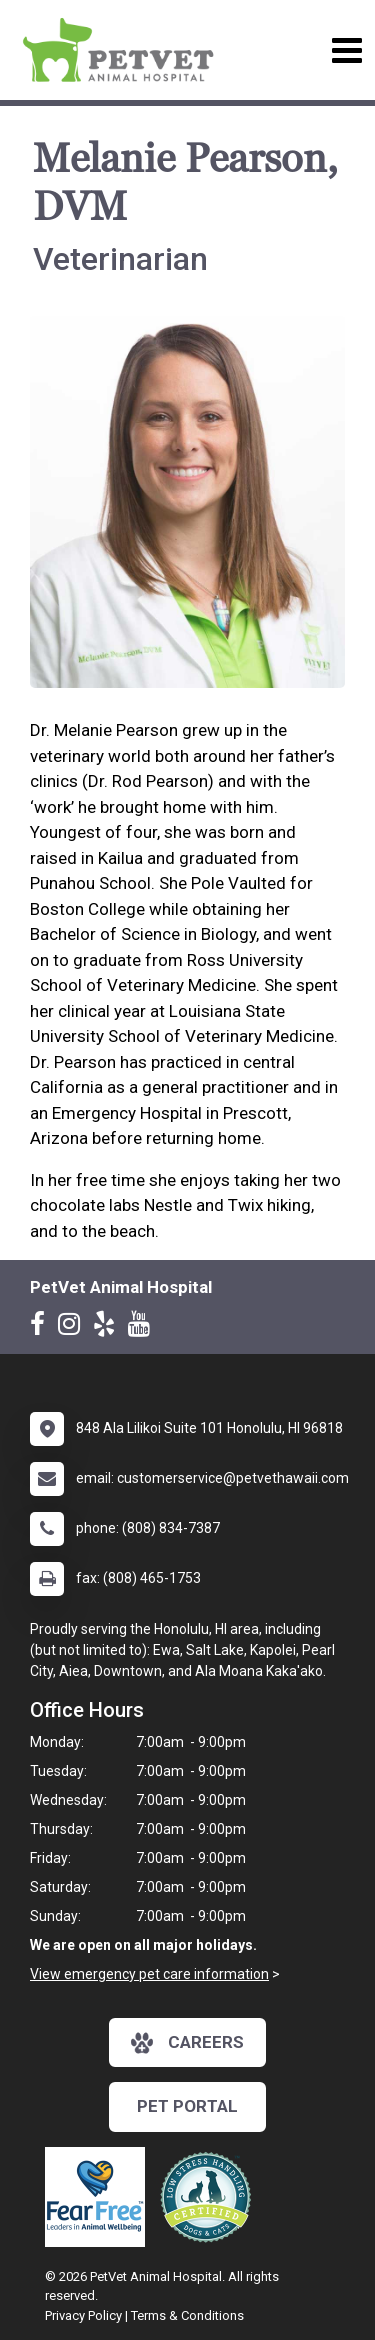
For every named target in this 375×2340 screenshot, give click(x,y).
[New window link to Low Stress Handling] (210, 2197)
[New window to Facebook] (42, 1328)
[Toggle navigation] (346, 50)
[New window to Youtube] (144, 1328)
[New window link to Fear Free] (100, 2197)
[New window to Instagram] (74, 1328)
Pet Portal (187, 2106)
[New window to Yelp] (109, 1328)
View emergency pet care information (149, 1974)
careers (187, 2043)
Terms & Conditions (187, 2315)
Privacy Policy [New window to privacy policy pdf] (83, 2315)
